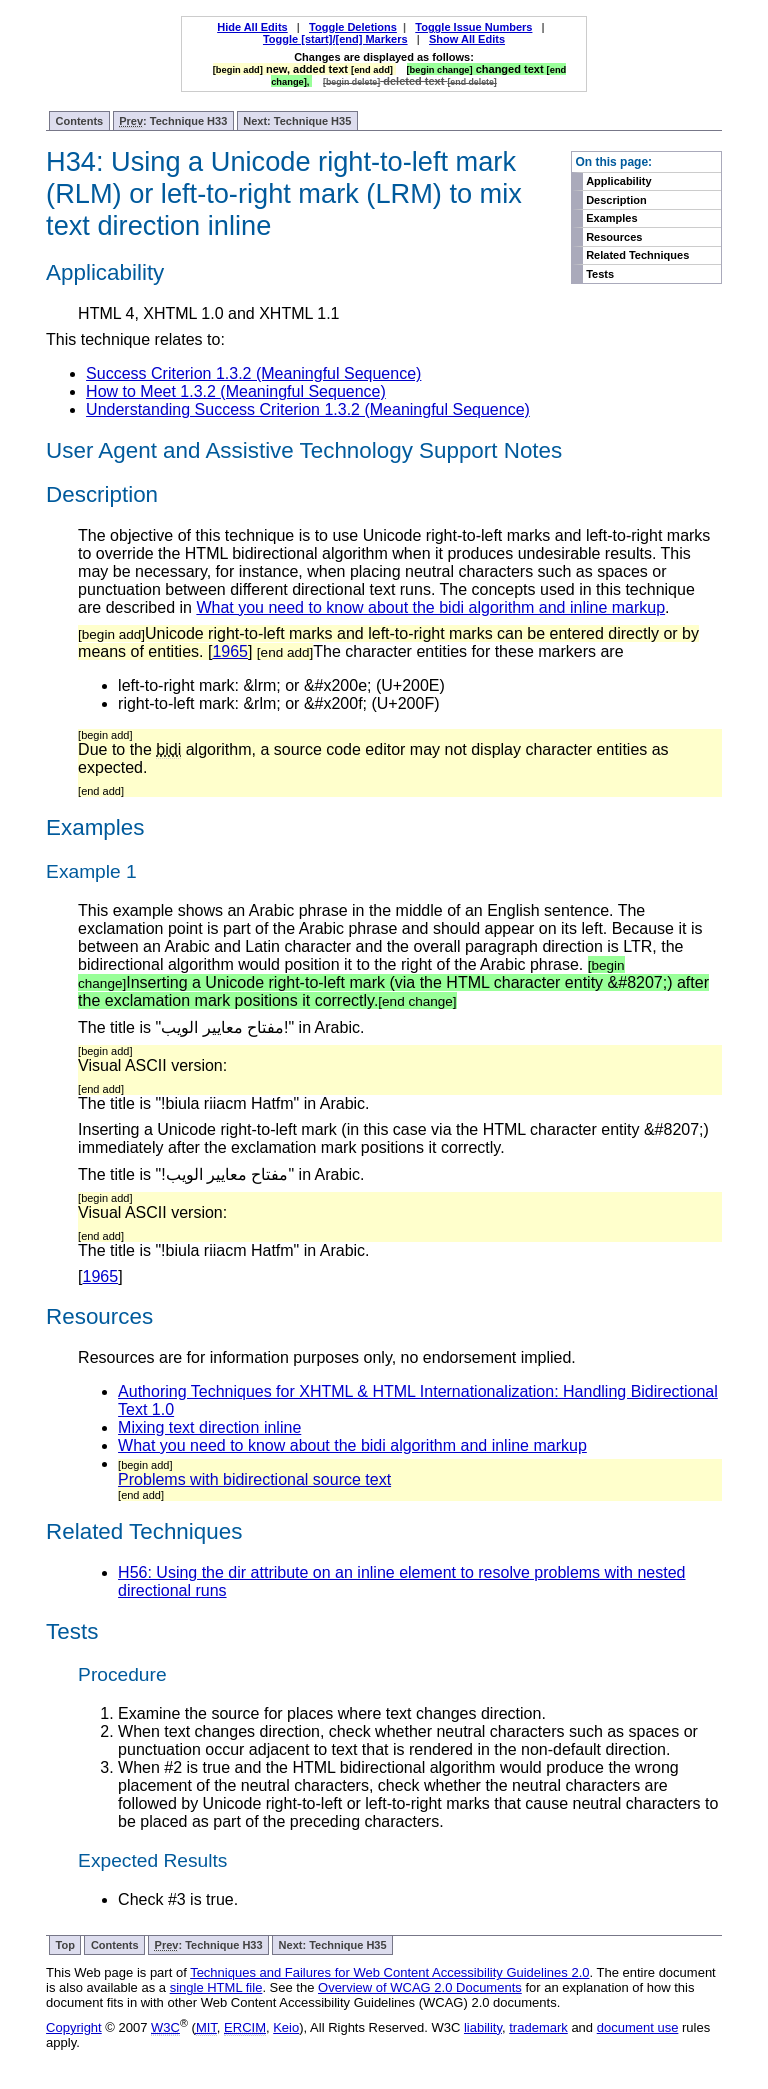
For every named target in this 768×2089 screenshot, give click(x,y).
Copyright (74, 2027)
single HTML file (216, 1987)
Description (616, 200)
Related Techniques (637, 255)
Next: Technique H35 (297, 121)
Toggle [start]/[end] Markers (335, 39)
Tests (600, 274)
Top (65, 1945)
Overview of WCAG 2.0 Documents (420, 1987)
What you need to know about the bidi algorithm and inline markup (430, 607)
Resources (614, 237)
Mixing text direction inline (209, 1427)
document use (638, 2027)
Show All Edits (467, 39)
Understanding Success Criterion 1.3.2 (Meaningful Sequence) (308, 409)
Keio (286, 2027)
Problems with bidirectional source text (254, 1479)
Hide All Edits (252, 27)
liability (483, 2027)
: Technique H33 (173, 121)
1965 (230, 651)
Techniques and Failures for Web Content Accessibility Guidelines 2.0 (389, 1972)
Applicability (618, 181)
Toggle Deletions (353, 27)
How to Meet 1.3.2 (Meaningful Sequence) (236, 391)
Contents (80, 121)
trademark (538, 2027)
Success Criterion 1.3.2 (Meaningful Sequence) (253, 373)
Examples (611, 218)
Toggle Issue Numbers (473, 27)
